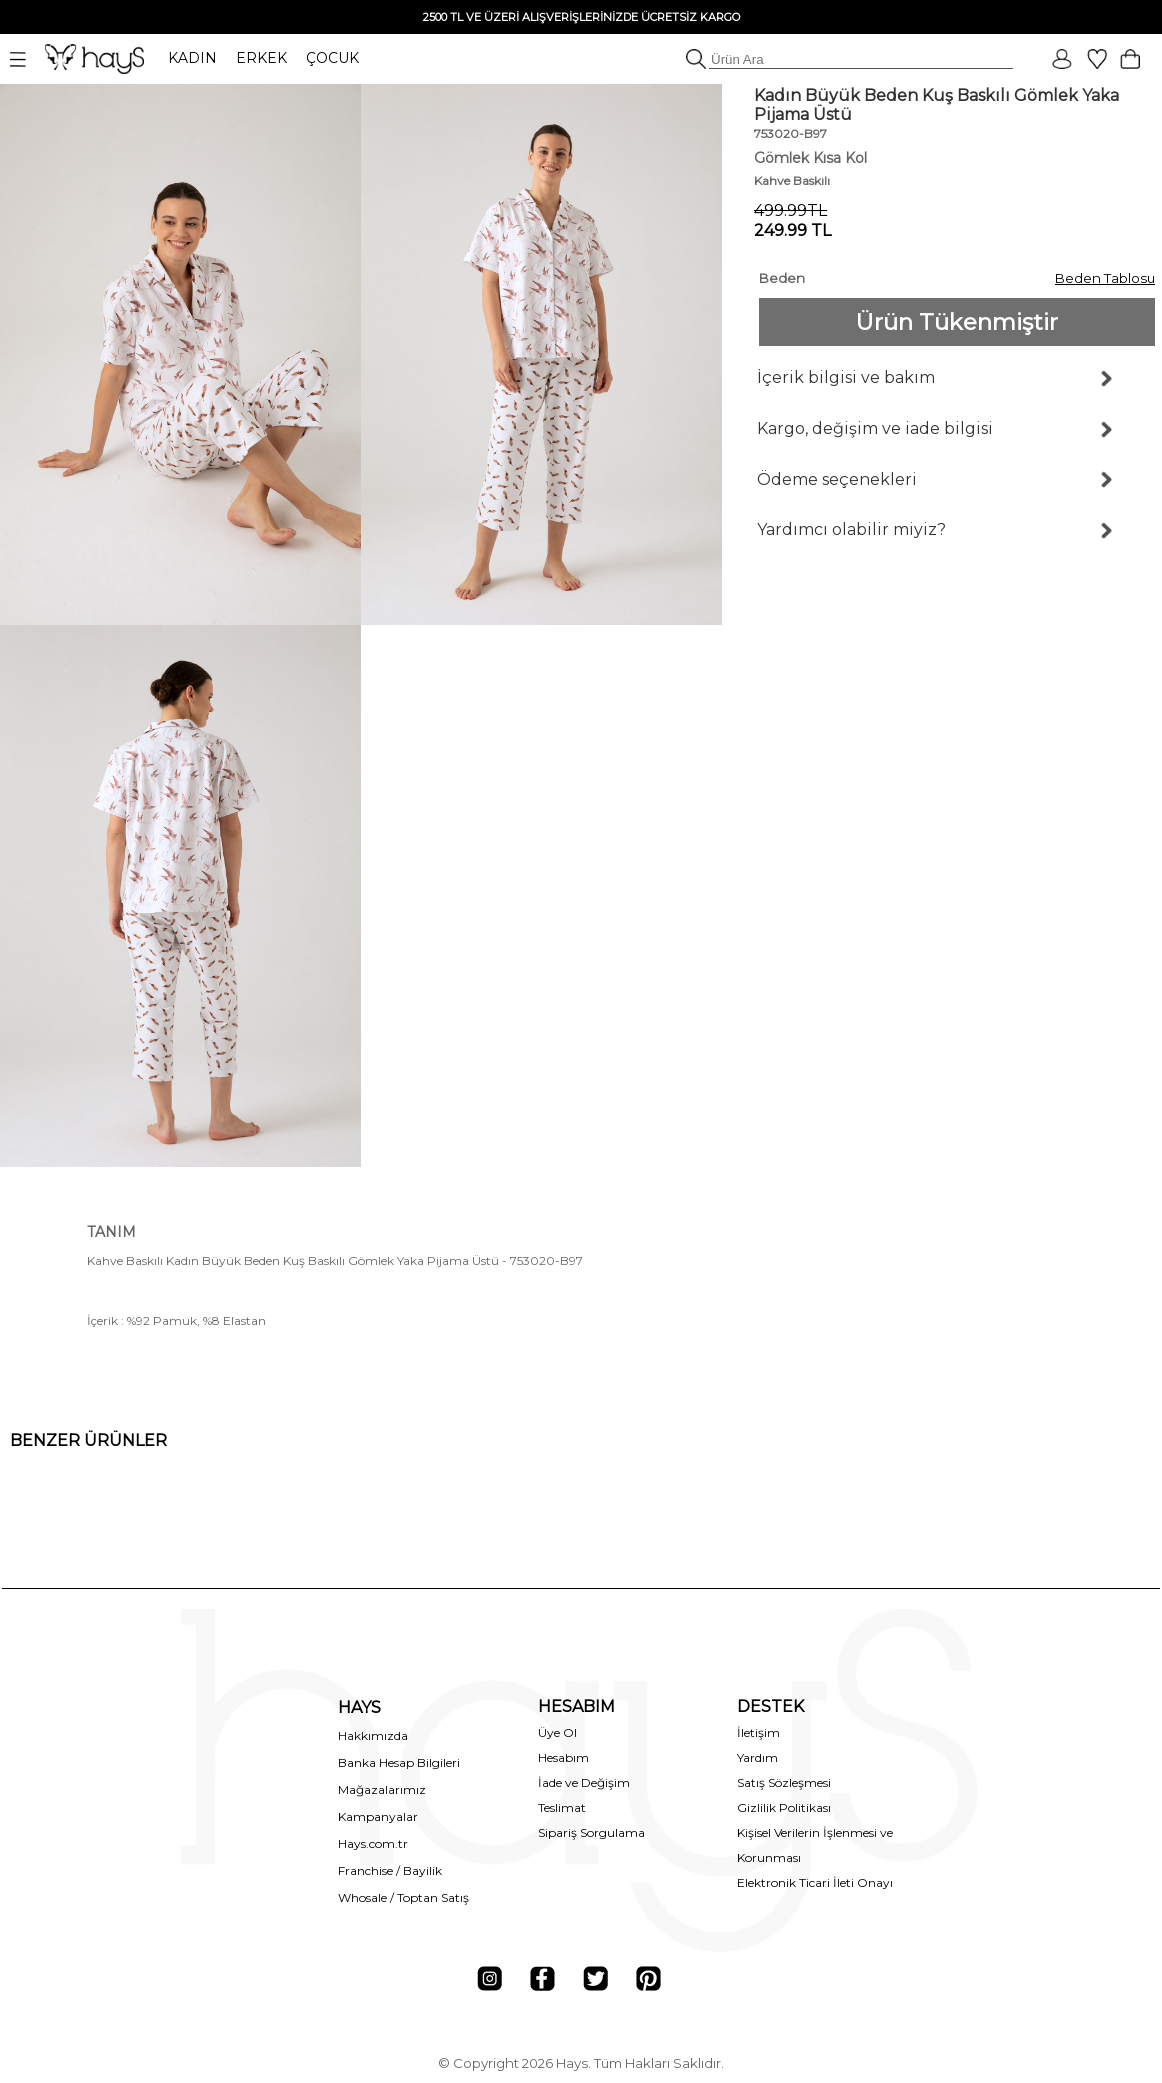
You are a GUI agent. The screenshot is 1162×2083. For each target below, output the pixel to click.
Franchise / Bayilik (390, 1870)
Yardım (757, 1757)
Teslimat (562, 1807)
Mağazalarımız (382, 1789)
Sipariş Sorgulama (591, 1832)
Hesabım (563, 1757)
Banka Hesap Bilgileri (399, 1762)
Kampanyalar (378, 1816)
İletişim (758, 1732)
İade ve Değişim (584, 1782)
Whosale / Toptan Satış (403, 1897)
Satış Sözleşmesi (784, 1782)
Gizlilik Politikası (784, 1807)
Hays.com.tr (373, 1843)
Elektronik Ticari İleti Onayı (815, 1882)
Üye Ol (557, 1732)
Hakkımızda (373, 1735)
